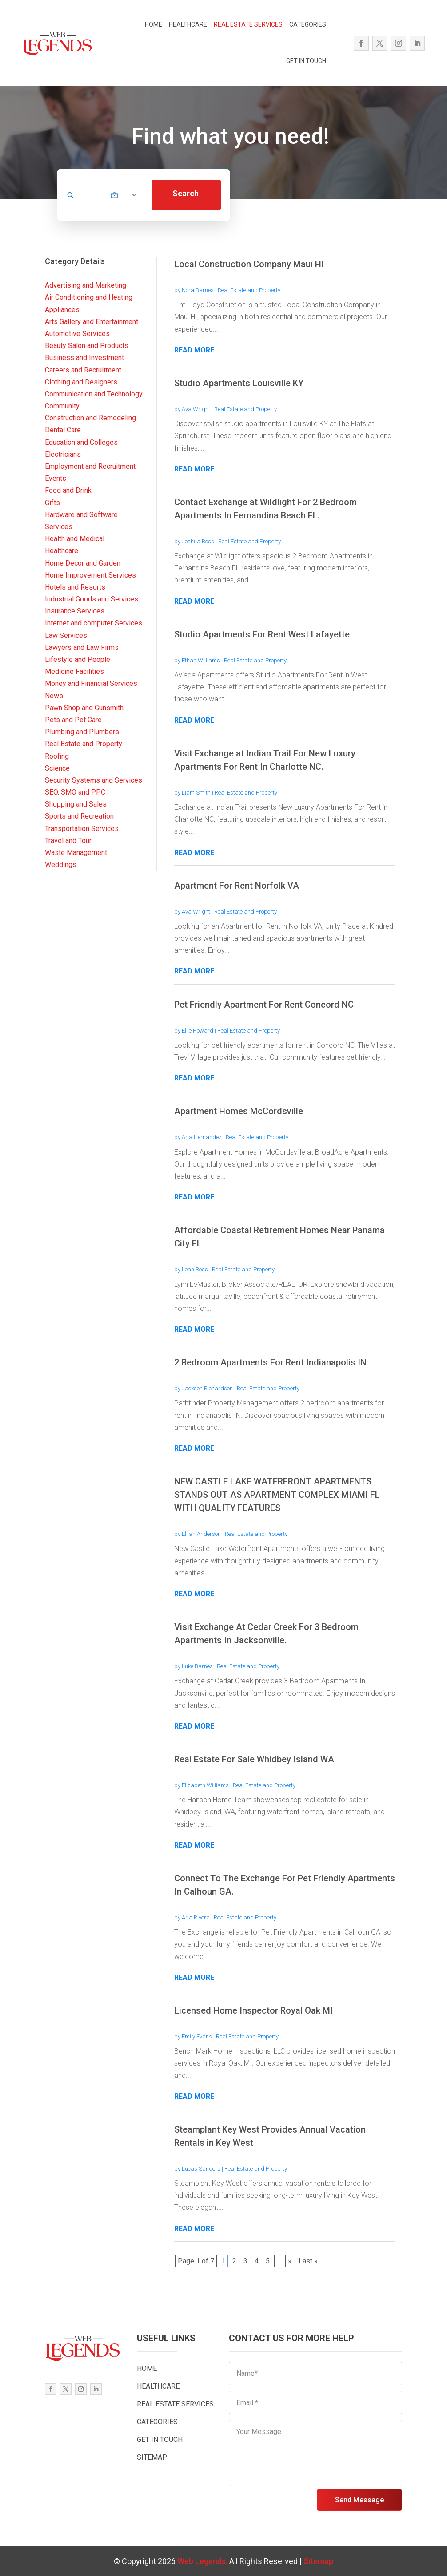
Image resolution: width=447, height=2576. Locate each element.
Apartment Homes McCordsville (238, 1111)
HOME (153, 24)
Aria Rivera (196, 1917)
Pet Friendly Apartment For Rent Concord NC (264, 1004)
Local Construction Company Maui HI (249, 264)
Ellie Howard (197, 1030)
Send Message (359, 2500)
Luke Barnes (197, 1666)
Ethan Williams (201, 660)
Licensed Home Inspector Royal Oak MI (253, 2010)
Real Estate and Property (249, 290)
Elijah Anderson (201, 1534)
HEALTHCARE (188, 24)
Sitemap (318, 2561)
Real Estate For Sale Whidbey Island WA (254, 1759)
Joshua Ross (198, 541)
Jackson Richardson (207, 1388)
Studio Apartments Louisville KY (238, 383)
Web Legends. (203, 2561)
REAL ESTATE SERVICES (248, 24)
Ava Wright (196, 409)
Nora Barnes (198, 290)
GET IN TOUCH (306, 60)
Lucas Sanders (201, 2168)
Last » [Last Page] (308, 2261)
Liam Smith (196, 792)
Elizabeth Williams (205, 1785)
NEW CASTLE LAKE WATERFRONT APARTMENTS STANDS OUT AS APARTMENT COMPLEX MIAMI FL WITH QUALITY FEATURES (277, 1494)
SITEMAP (152, 2457)
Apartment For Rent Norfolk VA (236, 885)
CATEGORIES (307, 24)
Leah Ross (195, 1269)
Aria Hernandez (202, 1137)
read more (194, 350)
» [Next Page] (289, 2261)
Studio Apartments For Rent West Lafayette (262, 634)
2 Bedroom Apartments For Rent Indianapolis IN (270, 1362)
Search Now (185, 199)
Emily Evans (197, 2036)
